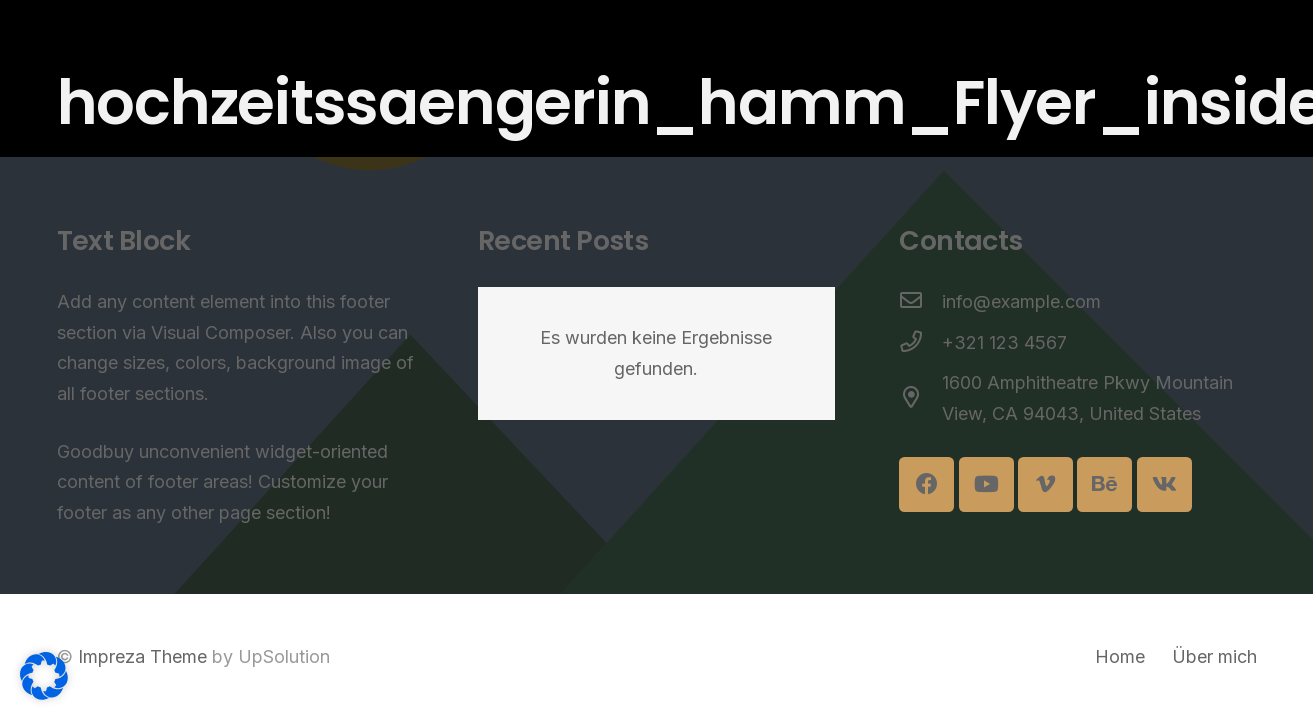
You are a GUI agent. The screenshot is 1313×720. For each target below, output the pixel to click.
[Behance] (1104, 484)
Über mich (1214, 656)
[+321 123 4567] (920, 343)
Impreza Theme (142, 656)
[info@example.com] (920, 302)
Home (1120, 656)
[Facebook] (926, 484)
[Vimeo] (1045, 484)
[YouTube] (986, 484)
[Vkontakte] (1164, 484)
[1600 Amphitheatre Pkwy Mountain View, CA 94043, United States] (920, 399)
